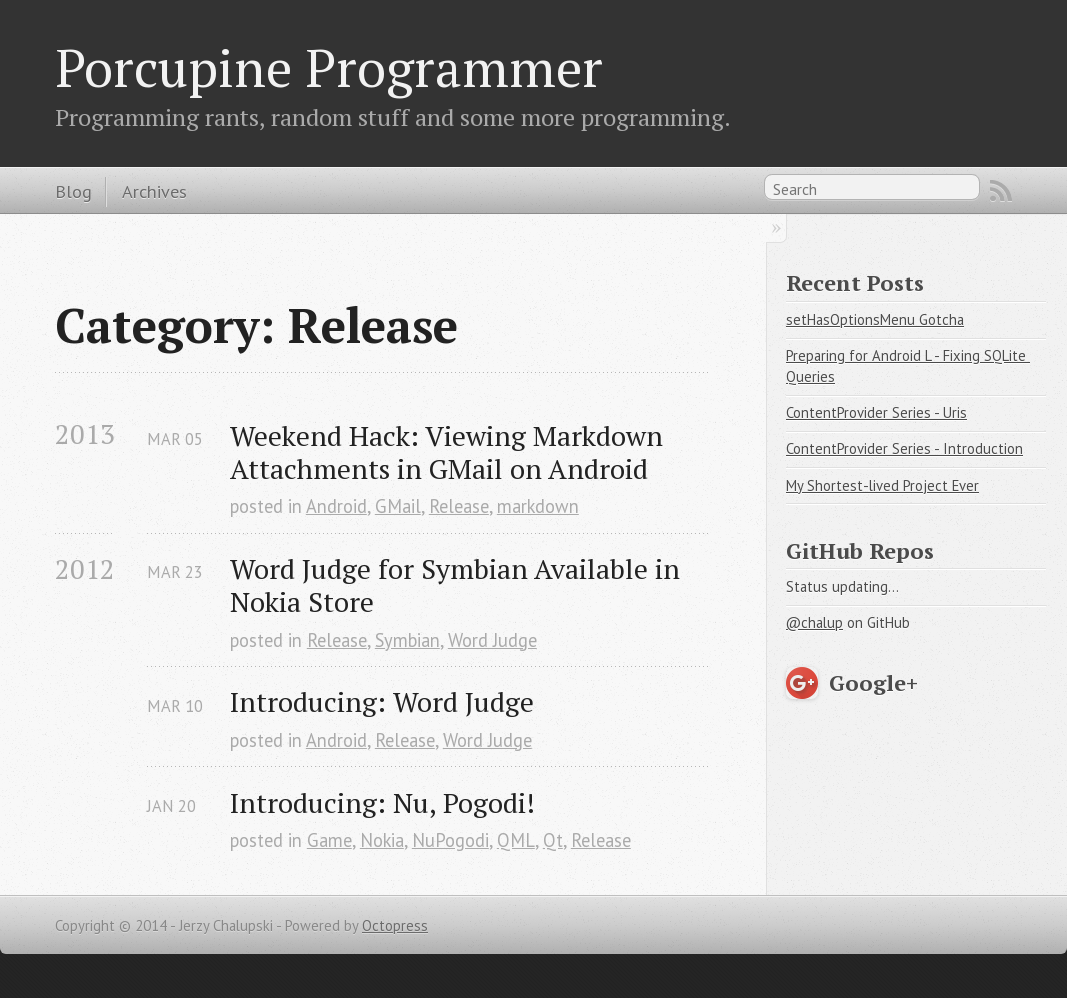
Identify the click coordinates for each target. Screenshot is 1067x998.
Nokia (382, 840)
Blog (73, 191)
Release (459, 506)
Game (329, 840)
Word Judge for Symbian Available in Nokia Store (458, 585)
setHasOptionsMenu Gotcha (875, 319)
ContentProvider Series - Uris (876, 412)
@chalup (814, 622)
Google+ (873, 682)
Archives (154, 191)
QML (516, 840)
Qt (553, 840)
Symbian (407, 640)
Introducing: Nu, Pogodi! (382, 802)
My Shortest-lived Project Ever (882, 485)
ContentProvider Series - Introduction (904, 448)
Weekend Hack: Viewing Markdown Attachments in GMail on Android (449, 452)
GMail (398, 506)
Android (336, 506)
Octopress (395, 925)
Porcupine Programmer (329, 67)
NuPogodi (450, 840)
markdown (538, 506)
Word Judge (492, 640)
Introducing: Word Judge (382, 701)
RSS (1001, 191)
